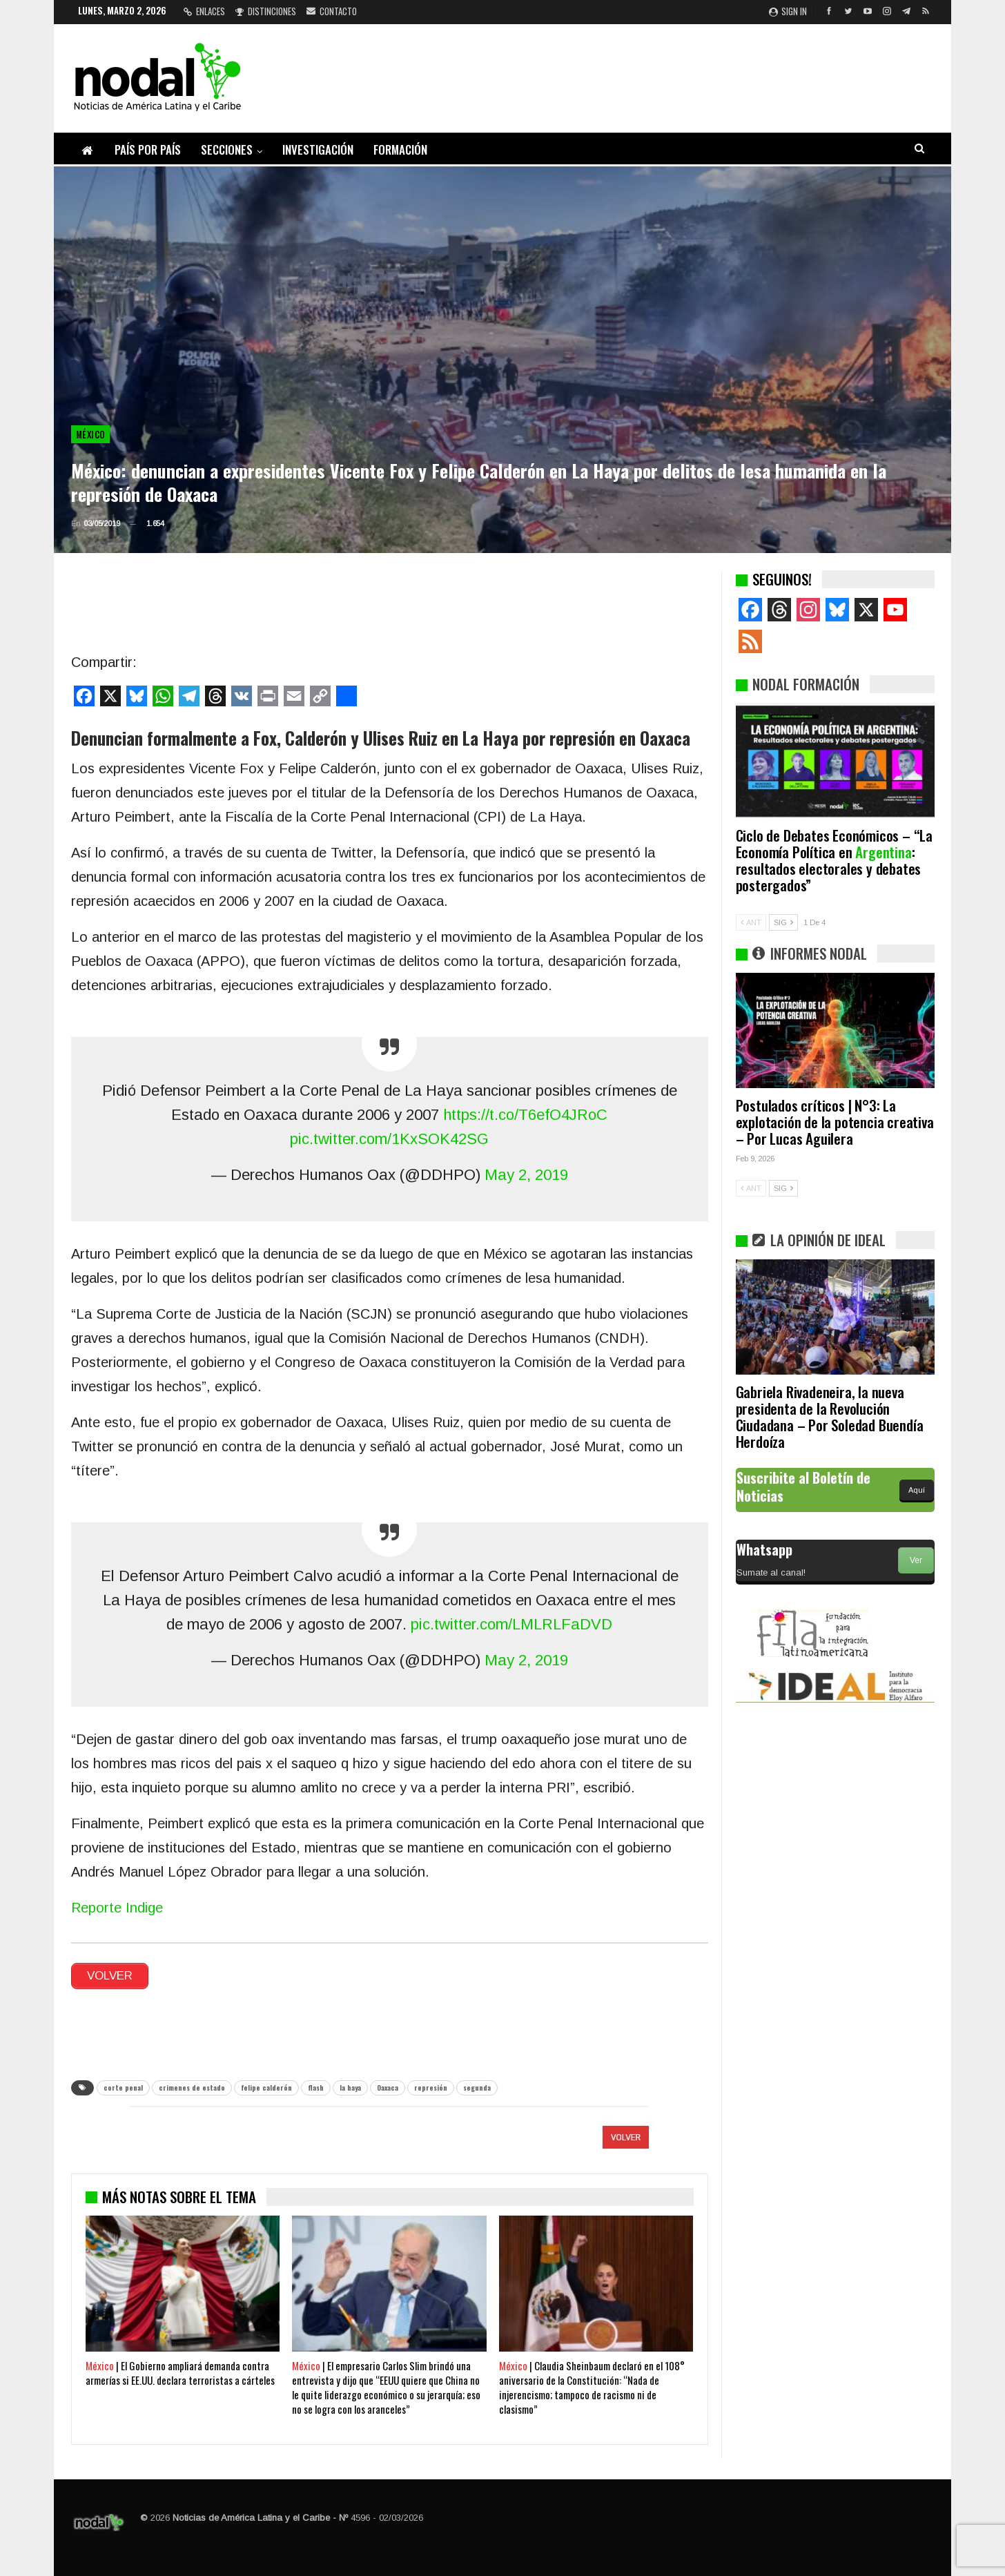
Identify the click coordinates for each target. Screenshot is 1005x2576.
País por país (148, 149)
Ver (916, 1560)
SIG (783, 922)
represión (430, 2087)
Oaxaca (387, 2087)
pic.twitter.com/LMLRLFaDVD (511, 1624)
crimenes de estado (192, 2087)
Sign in (788, 11)
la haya (350, 2087)
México (90, 434)
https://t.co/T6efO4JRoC (525, 1114)
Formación (400, 149)
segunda (477, 2087)
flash (316, 2087)
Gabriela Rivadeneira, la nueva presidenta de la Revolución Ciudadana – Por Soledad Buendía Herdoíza (830, 1416)
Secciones (227, 149)
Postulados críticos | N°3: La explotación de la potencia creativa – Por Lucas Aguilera (835, 1121)
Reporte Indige (117, 1907)
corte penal (123, 2087)
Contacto (331, 11)
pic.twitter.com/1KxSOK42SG (389, 1138)
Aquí (916, 1490)
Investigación (317, 149)
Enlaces (204, 11)
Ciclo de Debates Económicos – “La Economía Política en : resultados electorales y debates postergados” (834, 859)
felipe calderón (266, 2087)
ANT (751, 922)
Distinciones (265, 11)
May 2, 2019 (526, 1174)
